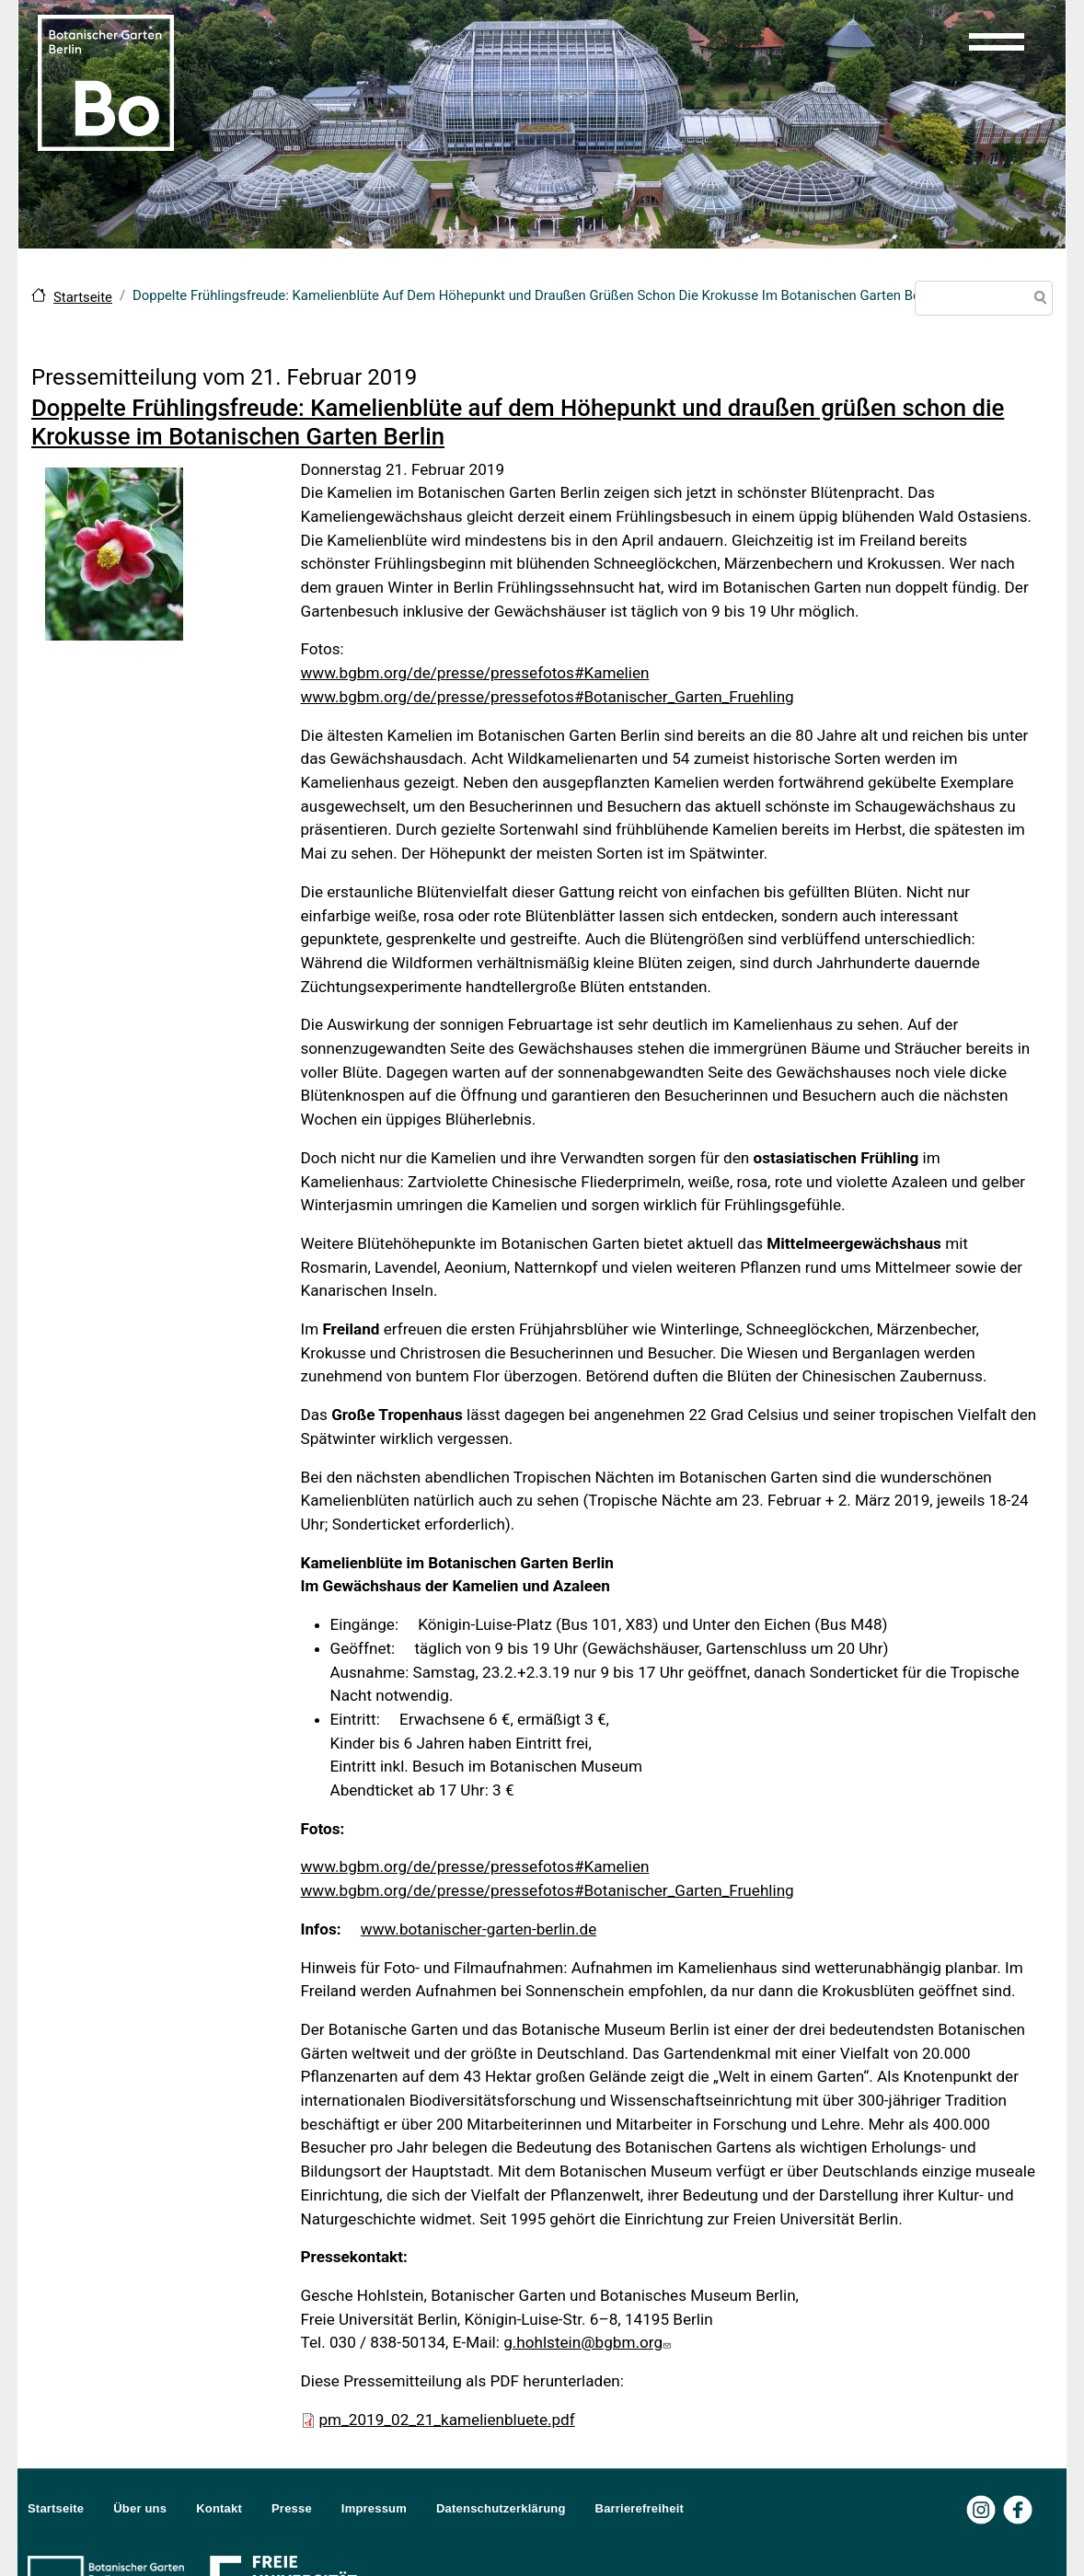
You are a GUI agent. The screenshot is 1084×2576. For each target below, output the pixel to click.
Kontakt (219, 2508)
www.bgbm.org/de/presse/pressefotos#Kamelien (475, 673)
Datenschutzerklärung (501, 2508)
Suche (1037, 300)
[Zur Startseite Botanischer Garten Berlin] (106, 81)
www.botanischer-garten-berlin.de (478, 1929)
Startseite (82, 297)
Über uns (140, 2508)
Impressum (374, 2508)
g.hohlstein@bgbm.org (589, 2342)
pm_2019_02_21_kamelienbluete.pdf (447, 2419)
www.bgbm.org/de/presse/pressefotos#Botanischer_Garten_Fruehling (547, 696)
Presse (291, 2508)
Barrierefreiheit (639, 2508)
